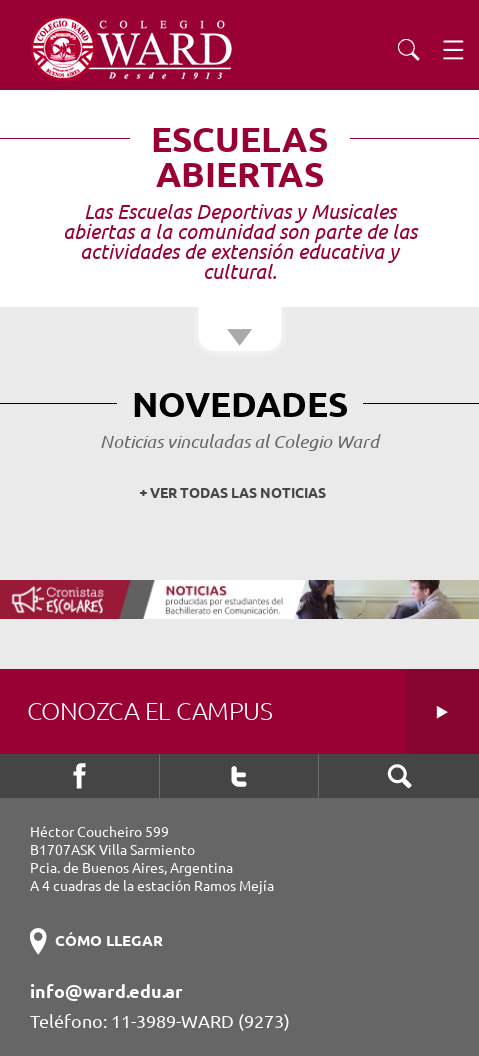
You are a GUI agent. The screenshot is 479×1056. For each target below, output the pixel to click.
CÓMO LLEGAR (109, 940)
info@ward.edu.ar (106, 991)
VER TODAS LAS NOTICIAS (238, 493)
